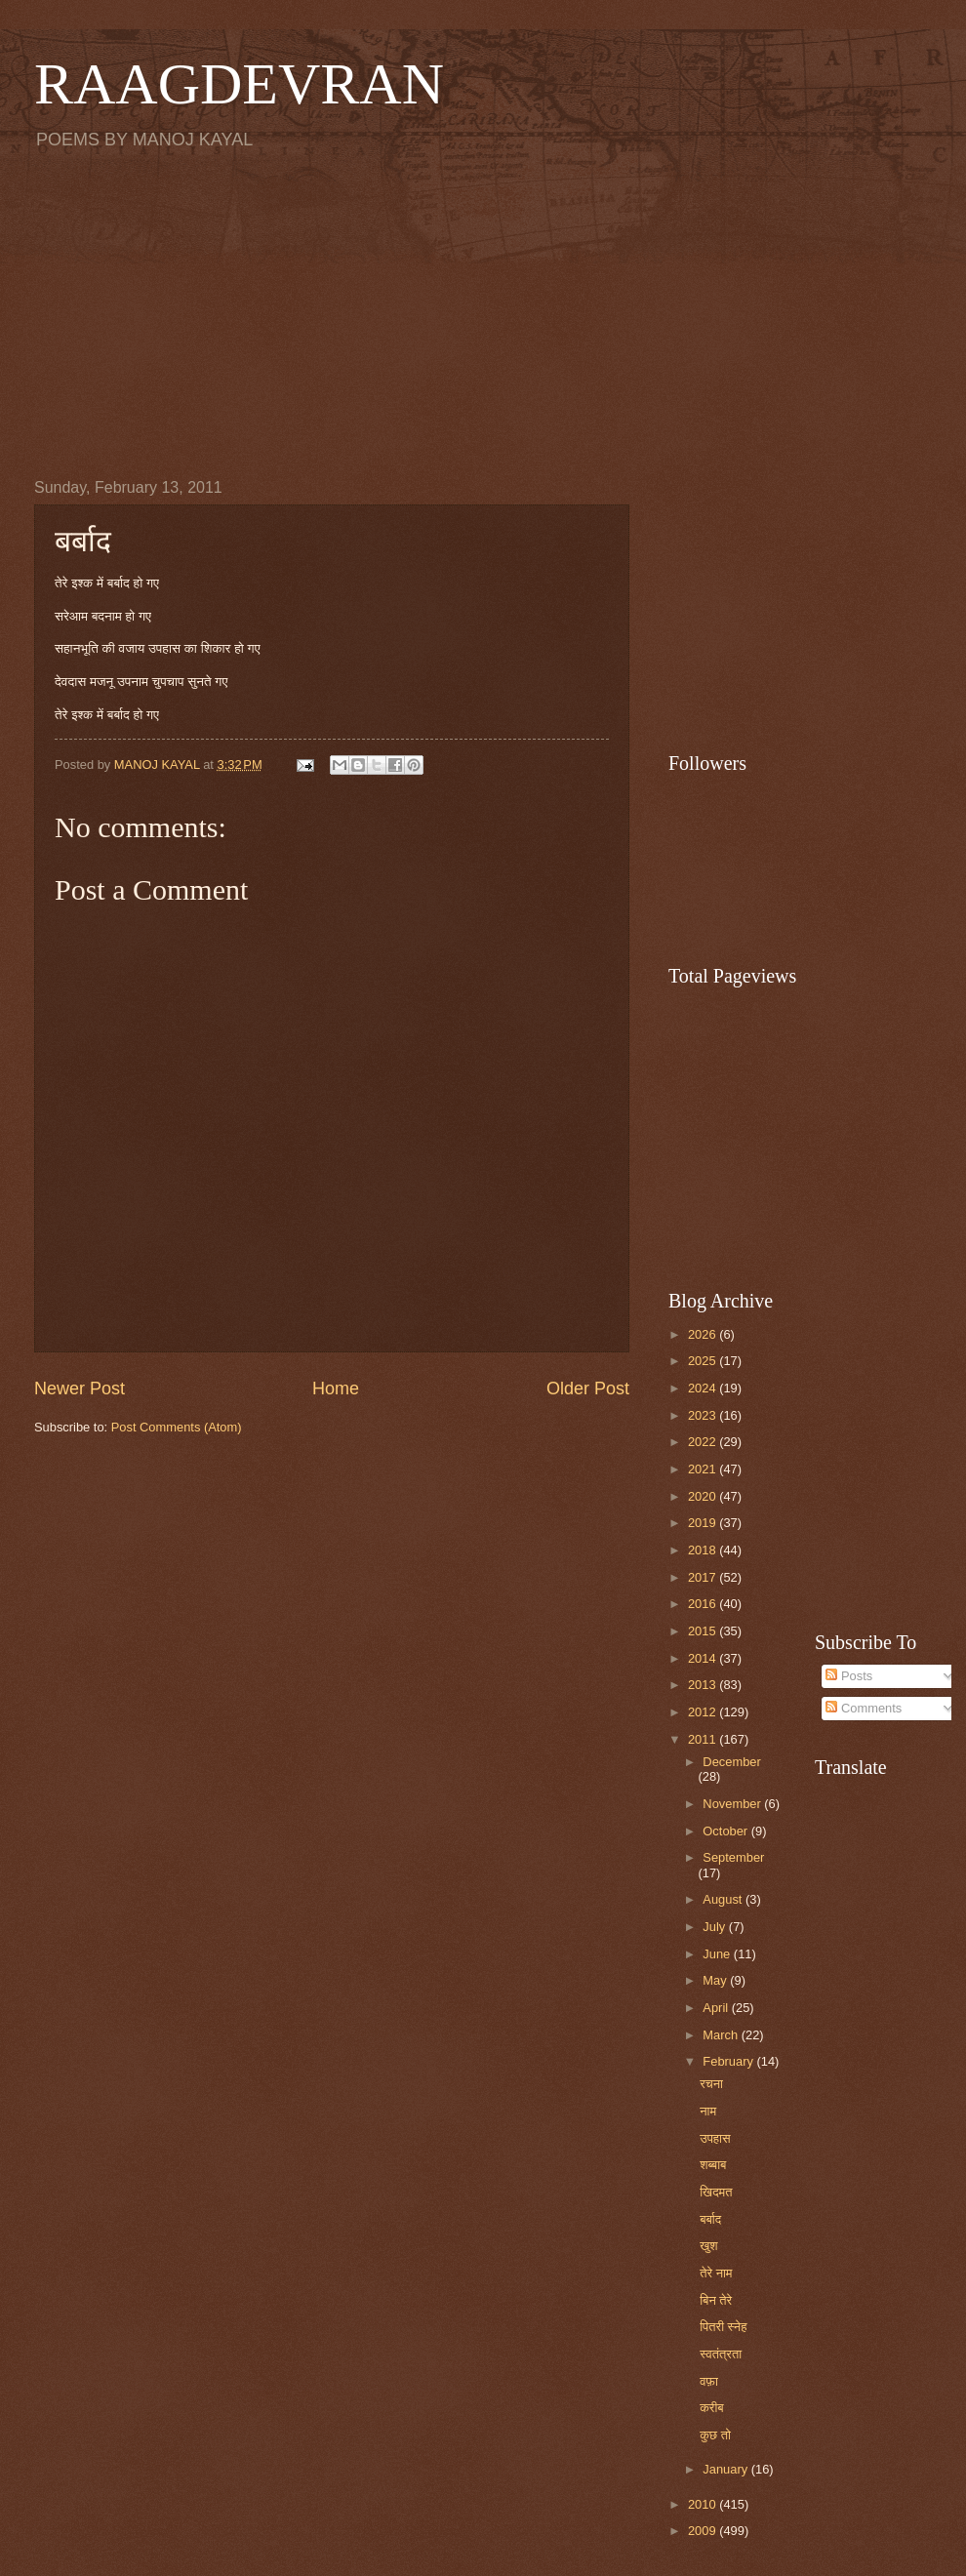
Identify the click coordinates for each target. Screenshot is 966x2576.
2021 (703, 1469)
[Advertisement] (483, 313)
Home (335, 1388)
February (729, 2061)
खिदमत (716, 2192)
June (718, 1954)
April (717, 2007)
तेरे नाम (716, 2273)
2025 (703, 1360)
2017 (703, 1577)
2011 (703, 1739)
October (726, 1831)
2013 (703, 1684)
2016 (703, 1603)
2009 (703, 2530)
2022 (703, 1441)
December (731, 1761)
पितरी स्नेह (723, 2326)
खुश (708, 2245)
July (715, 1926)
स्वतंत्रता (721, 2354)
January (726, 2469)
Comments (863, 1708)
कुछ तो (715, 2435)
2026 (703, 1334)
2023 (703, 1415)
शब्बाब (713, 2164)
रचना (711, 2083)
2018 (703, 1550)
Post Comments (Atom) (176, 1427)
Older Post (587, 1388)
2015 (703, 1631)
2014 (703, 1658)
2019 (703, 1522)
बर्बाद (710, 2219)
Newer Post (79, 1388)
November (733, 1803)
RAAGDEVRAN (239, 84)
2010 (703, 2504)
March (722, 2035)
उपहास (715, 2138)
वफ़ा (709, 2381)
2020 (703, 1496)
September (733, 1857)
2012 (703, 1712)
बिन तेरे (716, 2300)
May (716, 1980)
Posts (848, 1676)
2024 (703, 1388)
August (724, 1899)
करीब (712, 2407)
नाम (708, 2111)
